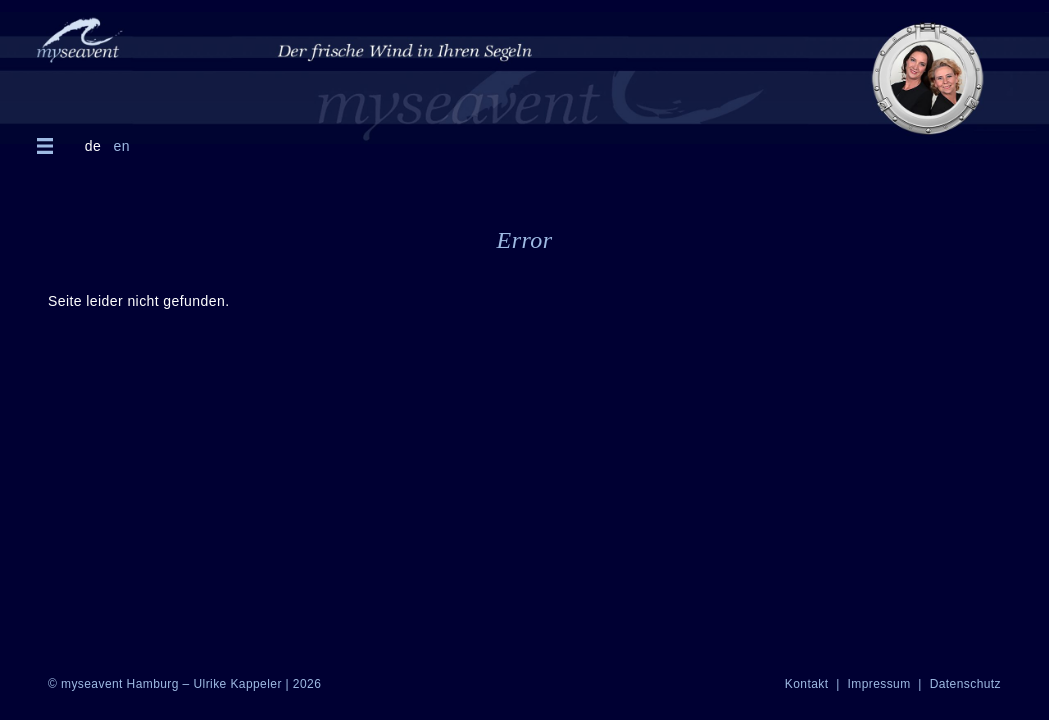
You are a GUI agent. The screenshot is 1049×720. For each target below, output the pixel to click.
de (93, 146)
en (121, 146)
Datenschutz (965, 684)
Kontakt (808, 684)
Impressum (880, 684)
